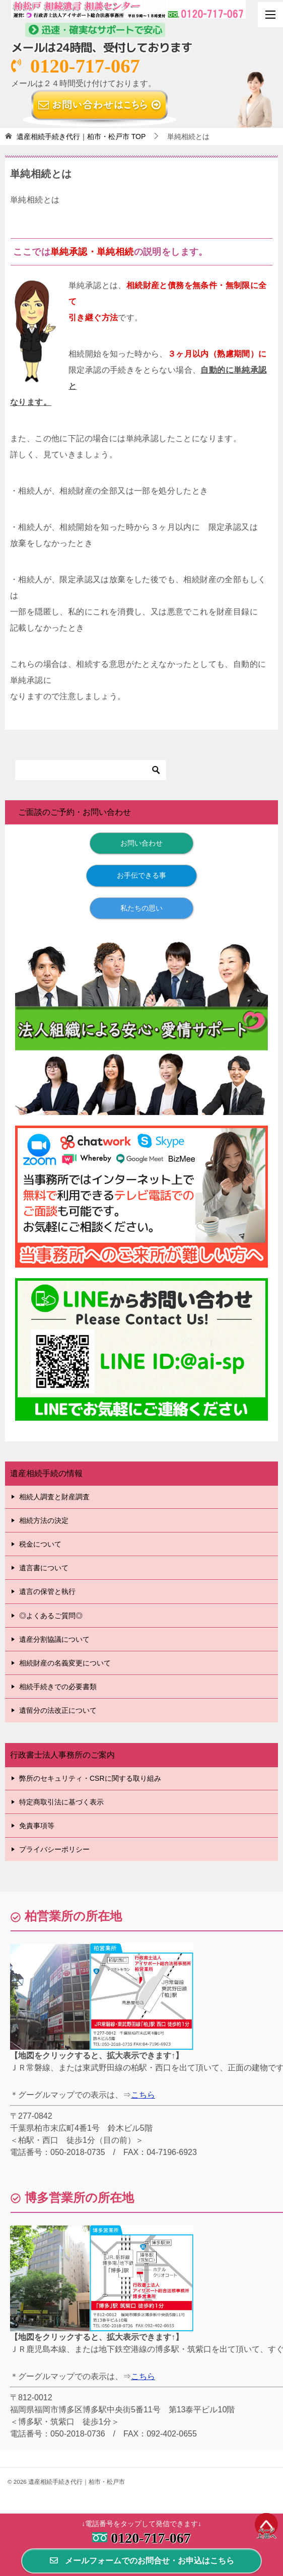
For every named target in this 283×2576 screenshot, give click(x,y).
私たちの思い (141, 908)
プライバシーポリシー (54, 1849)
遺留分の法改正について (58, 1710)
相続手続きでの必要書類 (58, 1687)
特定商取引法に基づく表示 (61, 1802)
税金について (40, 1544)
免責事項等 (36, 1826)
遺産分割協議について (54, 1639)
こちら (143, 2095)
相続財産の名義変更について (65, 1663)
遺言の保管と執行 (47, 1591)
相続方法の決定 (43, 1520)
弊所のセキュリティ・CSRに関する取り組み (90, 1778)
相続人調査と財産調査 (54, 1497)
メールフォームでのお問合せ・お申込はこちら (141, 2560)
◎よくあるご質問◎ (51, 1616)
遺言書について (43, 1568)
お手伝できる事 (141, 875)
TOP (81, 136)
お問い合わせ (141, 843)
